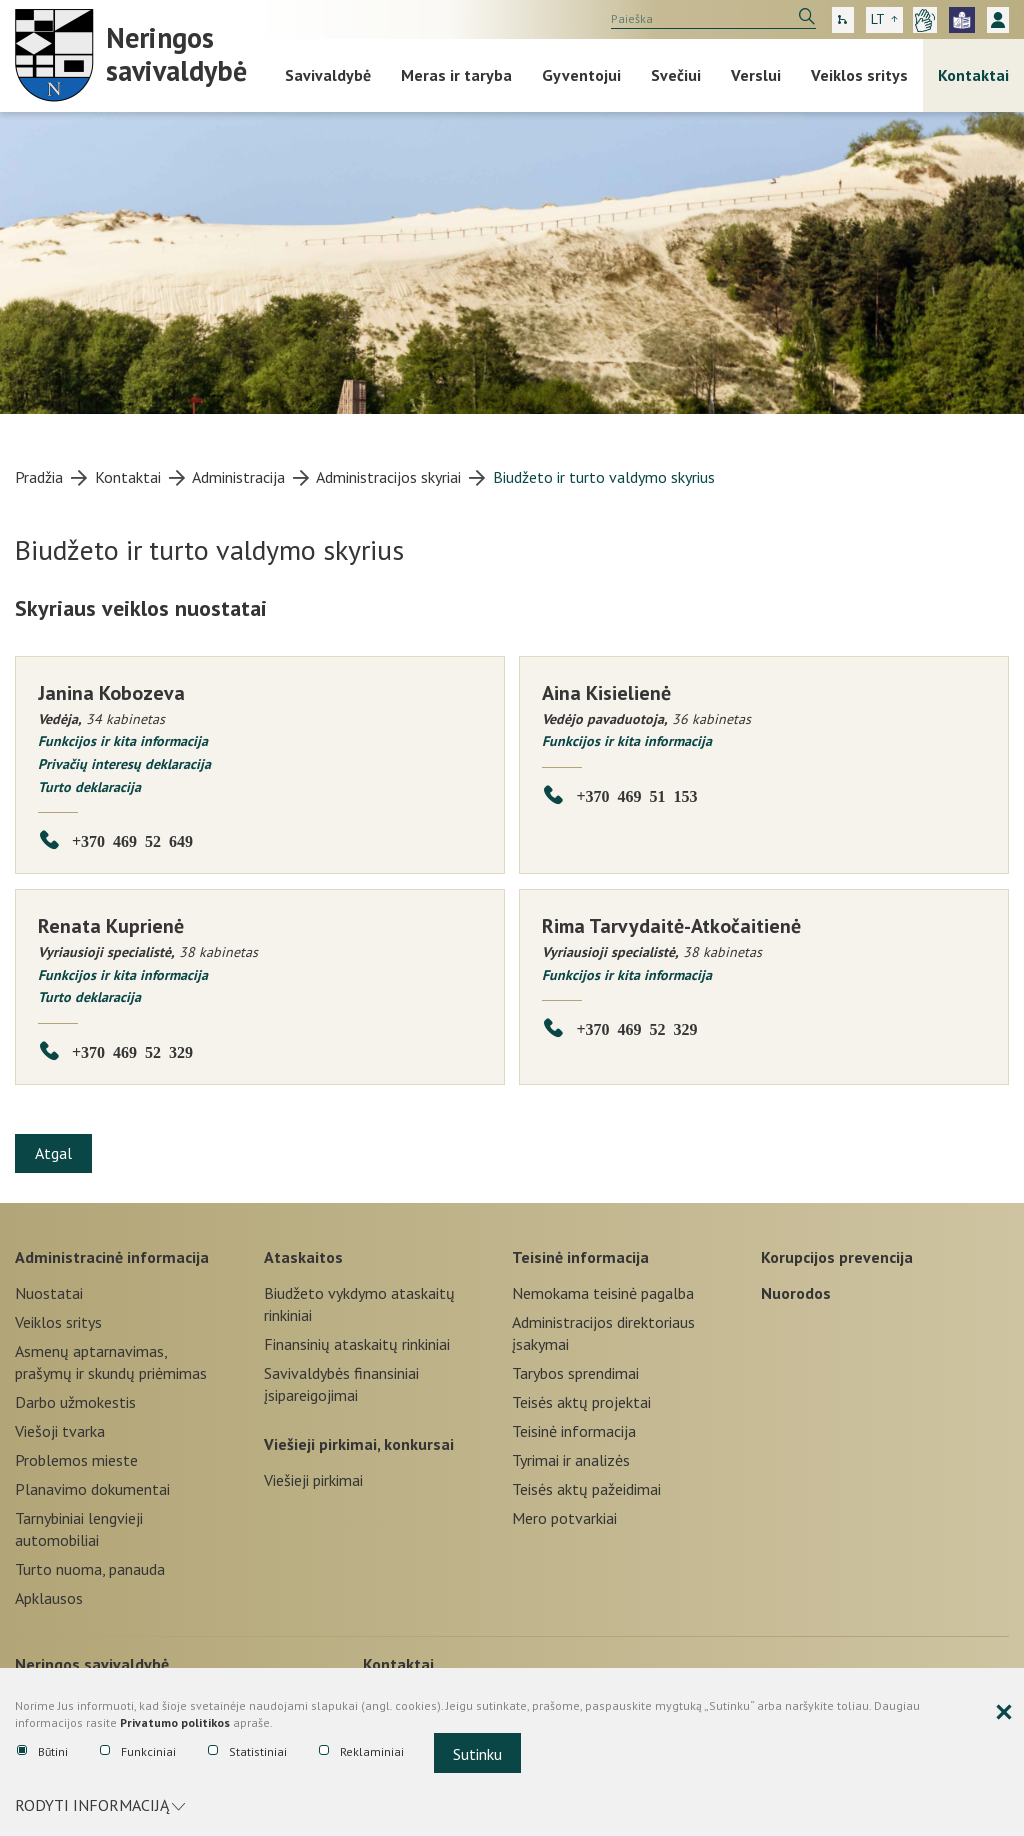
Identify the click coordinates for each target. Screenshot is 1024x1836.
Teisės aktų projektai (581, 1402)
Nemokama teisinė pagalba (603, 1293)
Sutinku (477, 1755)
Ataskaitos (303, 1256)
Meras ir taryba (456, 75)
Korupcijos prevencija (837, 1256)
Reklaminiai (361, 1753)
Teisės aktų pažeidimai (586, 1489)
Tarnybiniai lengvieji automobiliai (79, 1529)
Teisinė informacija (580, 1256)
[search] (713, 19)
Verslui (756, 75)
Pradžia (39, 477)
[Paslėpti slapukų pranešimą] (1004, 1715)
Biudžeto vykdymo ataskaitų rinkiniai (359, 1304)
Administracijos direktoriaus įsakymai (603, 1333)
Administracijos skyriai (388, 477)
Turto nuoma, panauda (90, 1569)
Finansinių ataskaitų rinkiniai (357, 1344)
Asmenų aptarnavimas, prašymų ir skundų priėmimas (111, 1362)
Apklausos (49, 1598)
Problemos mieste (76, 1460)
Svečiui (676, 75)
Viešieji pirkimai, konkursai (359, 1444)
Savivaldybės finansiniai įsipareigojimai (341, 1384)
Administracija (238, 477)
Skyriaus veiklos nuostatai (141, 608)
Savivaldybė (328, 75)
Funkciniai (138, 1753)
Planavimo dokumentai (92, 1489)
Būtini (42, 1753)
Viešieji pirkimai (313, 1480)
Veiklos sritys (859, 75)
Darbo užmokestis (75, 1402)
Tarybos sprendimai (575, 1373)
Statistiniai (247, 1753)
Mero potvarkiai (564, 1518)
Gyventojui (581, 75)
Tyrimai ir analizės (571, 1460)
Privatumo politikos (175, 1724)
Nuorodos (796, 1293)
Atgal (54, 1153)
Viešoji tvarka (60, 1431)
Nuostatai (49, 1293)
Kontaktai (973, 75)
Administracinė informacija (112, 1256)
